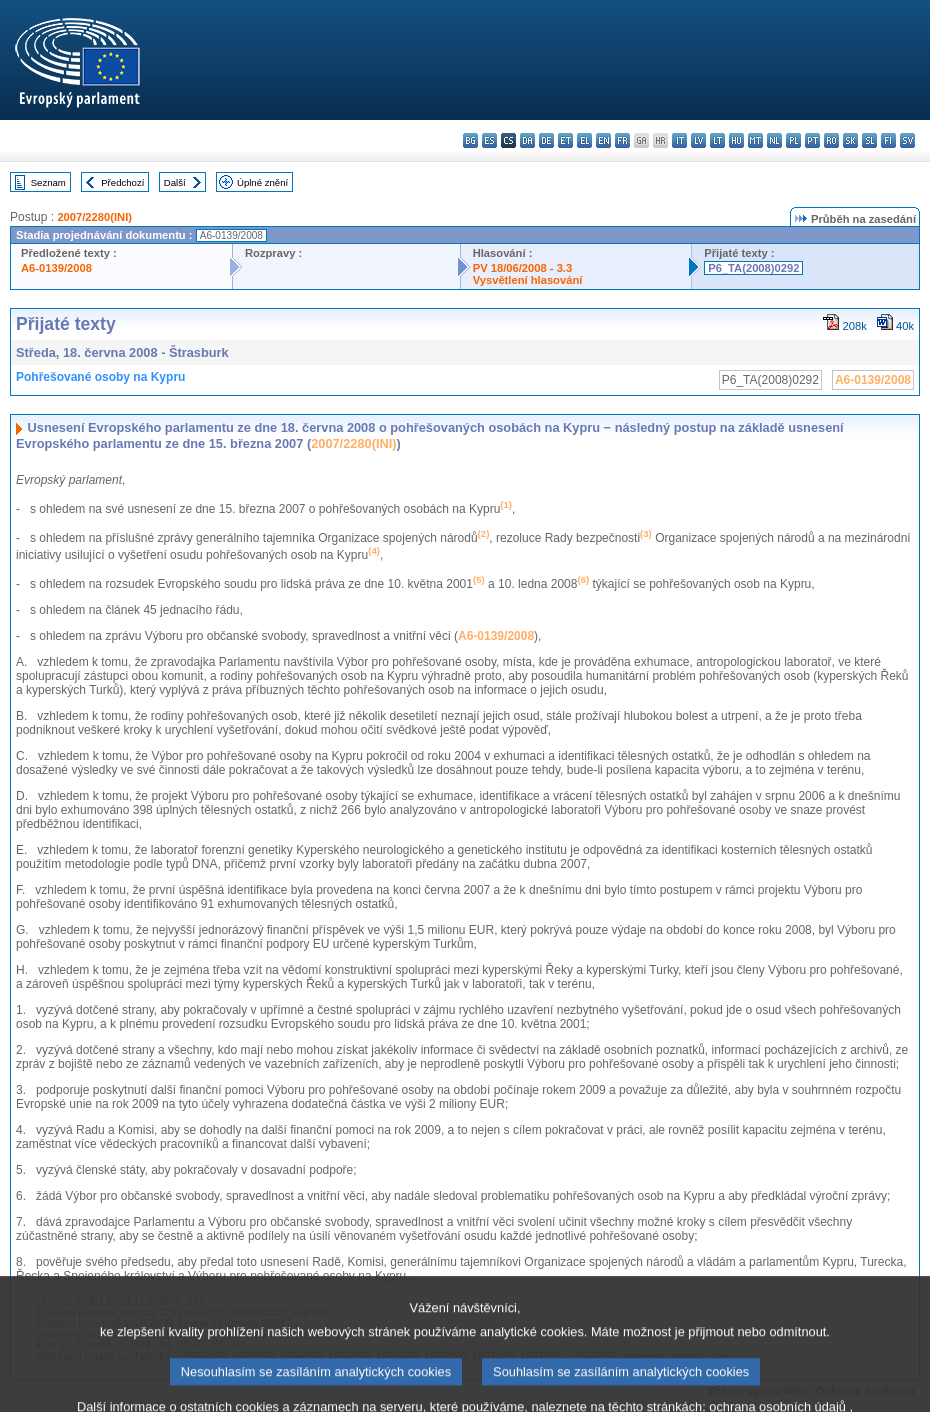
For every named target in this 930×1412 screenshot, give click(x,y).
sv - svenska (907, 140)
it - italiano (679, 140)
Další (175, 182)
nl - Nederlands (774, 140)
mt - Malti (755, 140)
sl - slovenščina (869, 140)
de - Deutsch (546, 140)
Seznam (48, 182)
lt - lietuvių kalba (717, 140)
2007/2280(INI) (94, 217)
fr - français (622, 140)
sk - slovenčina (850, 140)
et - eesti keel (565, 140)
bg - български (470, 140)
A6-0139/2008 (56, 268)
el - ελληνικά (584, 140)
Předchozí (122, 182)
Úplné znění (262, 182)
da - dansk (527, 140)
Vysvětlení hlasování (528, 280)
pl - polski (793, 140)
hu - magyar (736, 140)
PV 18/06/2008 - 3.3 (523, 268)
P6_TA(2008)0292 (753, 268)
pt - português (812, 140)
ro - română (831, 140)
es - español (489, 140)
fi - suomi (888, 140)
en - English (603, 140)
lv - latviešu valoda (698, 140)
